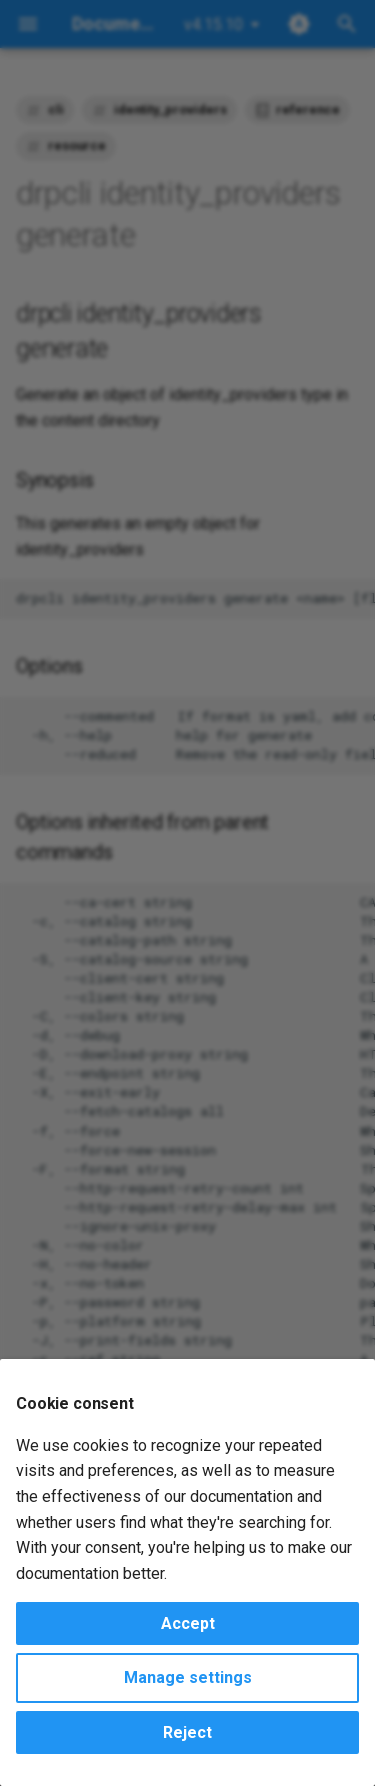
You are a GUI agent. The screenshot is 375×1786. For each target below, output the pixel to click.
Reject (187, 1732)
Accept (188, 1623)
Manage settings (188, 1677)
